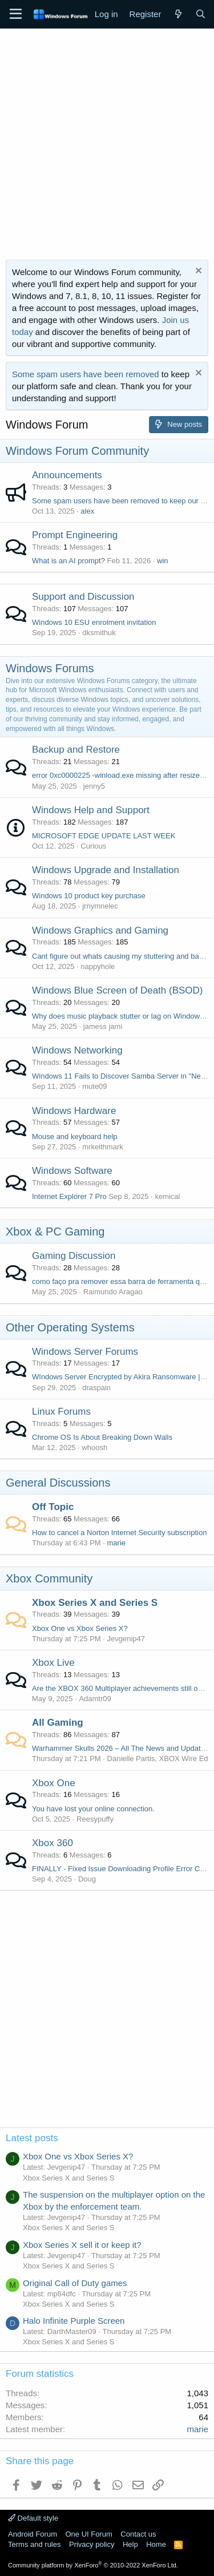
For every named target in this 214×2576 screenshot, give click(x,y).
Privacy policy (91, 2544)
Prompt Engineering (75, 535)
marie (116, 1543)
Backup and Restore (76, 749)
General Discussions (58, 1482)
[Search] (200, 14)
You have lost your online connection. (93, 1808)
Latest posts (32, 2138)
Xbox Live (53, 1662)
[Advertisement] (107, 141)
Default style (33, 2518)
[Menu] (15, 14)
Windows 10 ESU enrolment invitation (94, 622)
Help (130, 2544)
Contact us (138, 2534)
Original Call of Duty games (75, 2283)
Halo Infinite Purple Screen (73, 2320)
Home (156, 2544)
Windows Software (72, 1170)
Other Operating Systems (70, 1327)
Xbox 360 (52, 1843)
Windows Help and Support (91, 810)
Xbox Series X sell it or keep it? (82, 2245)
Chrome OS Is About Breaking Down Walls (102, 1437)
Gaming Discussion (73, 1255)
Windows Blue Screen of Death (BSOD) (117, 990)
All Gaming (57, 1722)
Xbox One (53, 1783)
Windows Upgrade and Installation (105, 870)
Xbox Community (49, 1578)
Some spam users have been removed (85, 374)
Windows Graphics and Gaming (100, 930)
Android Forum (32, 2534)
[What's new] (178, 14)
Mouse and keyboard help (75, 1136)
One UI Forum (88, 2534)
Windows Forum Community (77, 451)
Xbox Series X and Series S (95, 1602)
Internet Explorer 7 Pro (69, 1196)
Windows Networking (77, 1050)
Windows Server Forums (85, 1351)
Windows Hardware (74, 1110)
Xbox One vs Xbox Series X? (80, 1628)
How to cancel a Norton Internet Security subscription (119, 1532)
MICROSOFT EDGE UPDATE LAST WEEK (103, 835)
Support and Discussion (83, 596)
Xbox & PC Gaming (55, 1231)
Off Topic (53, 1506)
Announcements (67, 475)
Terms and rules (34, 2544)
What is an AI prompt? (68, 560)
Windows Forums (50, 668)
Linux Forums (61, 1411)
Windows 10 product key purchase (89, 895)
